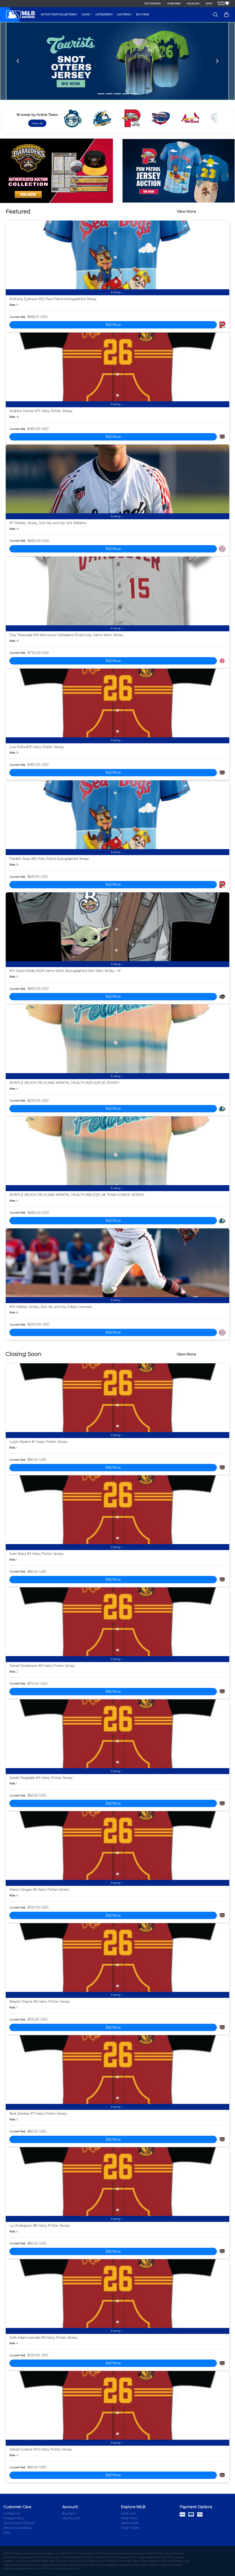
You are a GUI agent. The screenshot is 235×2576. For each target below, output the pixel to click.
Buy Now (142, 14)
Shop (209, 3)
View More (186, 211)
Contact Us (11, 2513)
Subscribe (174, 3)
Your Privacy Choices (19, 2523)
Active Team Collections (58, 14)
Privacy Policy (13, 2518)
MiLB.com (193, 3)
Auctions (123, 14)
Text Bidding (152, 3)
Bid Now (113, 325)
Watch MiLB (130, 2523)
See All (37, 123)
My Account (71, 2518)
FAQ (6, 2532)
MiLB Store (129, 2518)
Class (86, 14)
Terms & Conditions (17, 2528)
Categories (103, 14)
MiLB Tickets (130, 2528)
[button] (17, 61)
